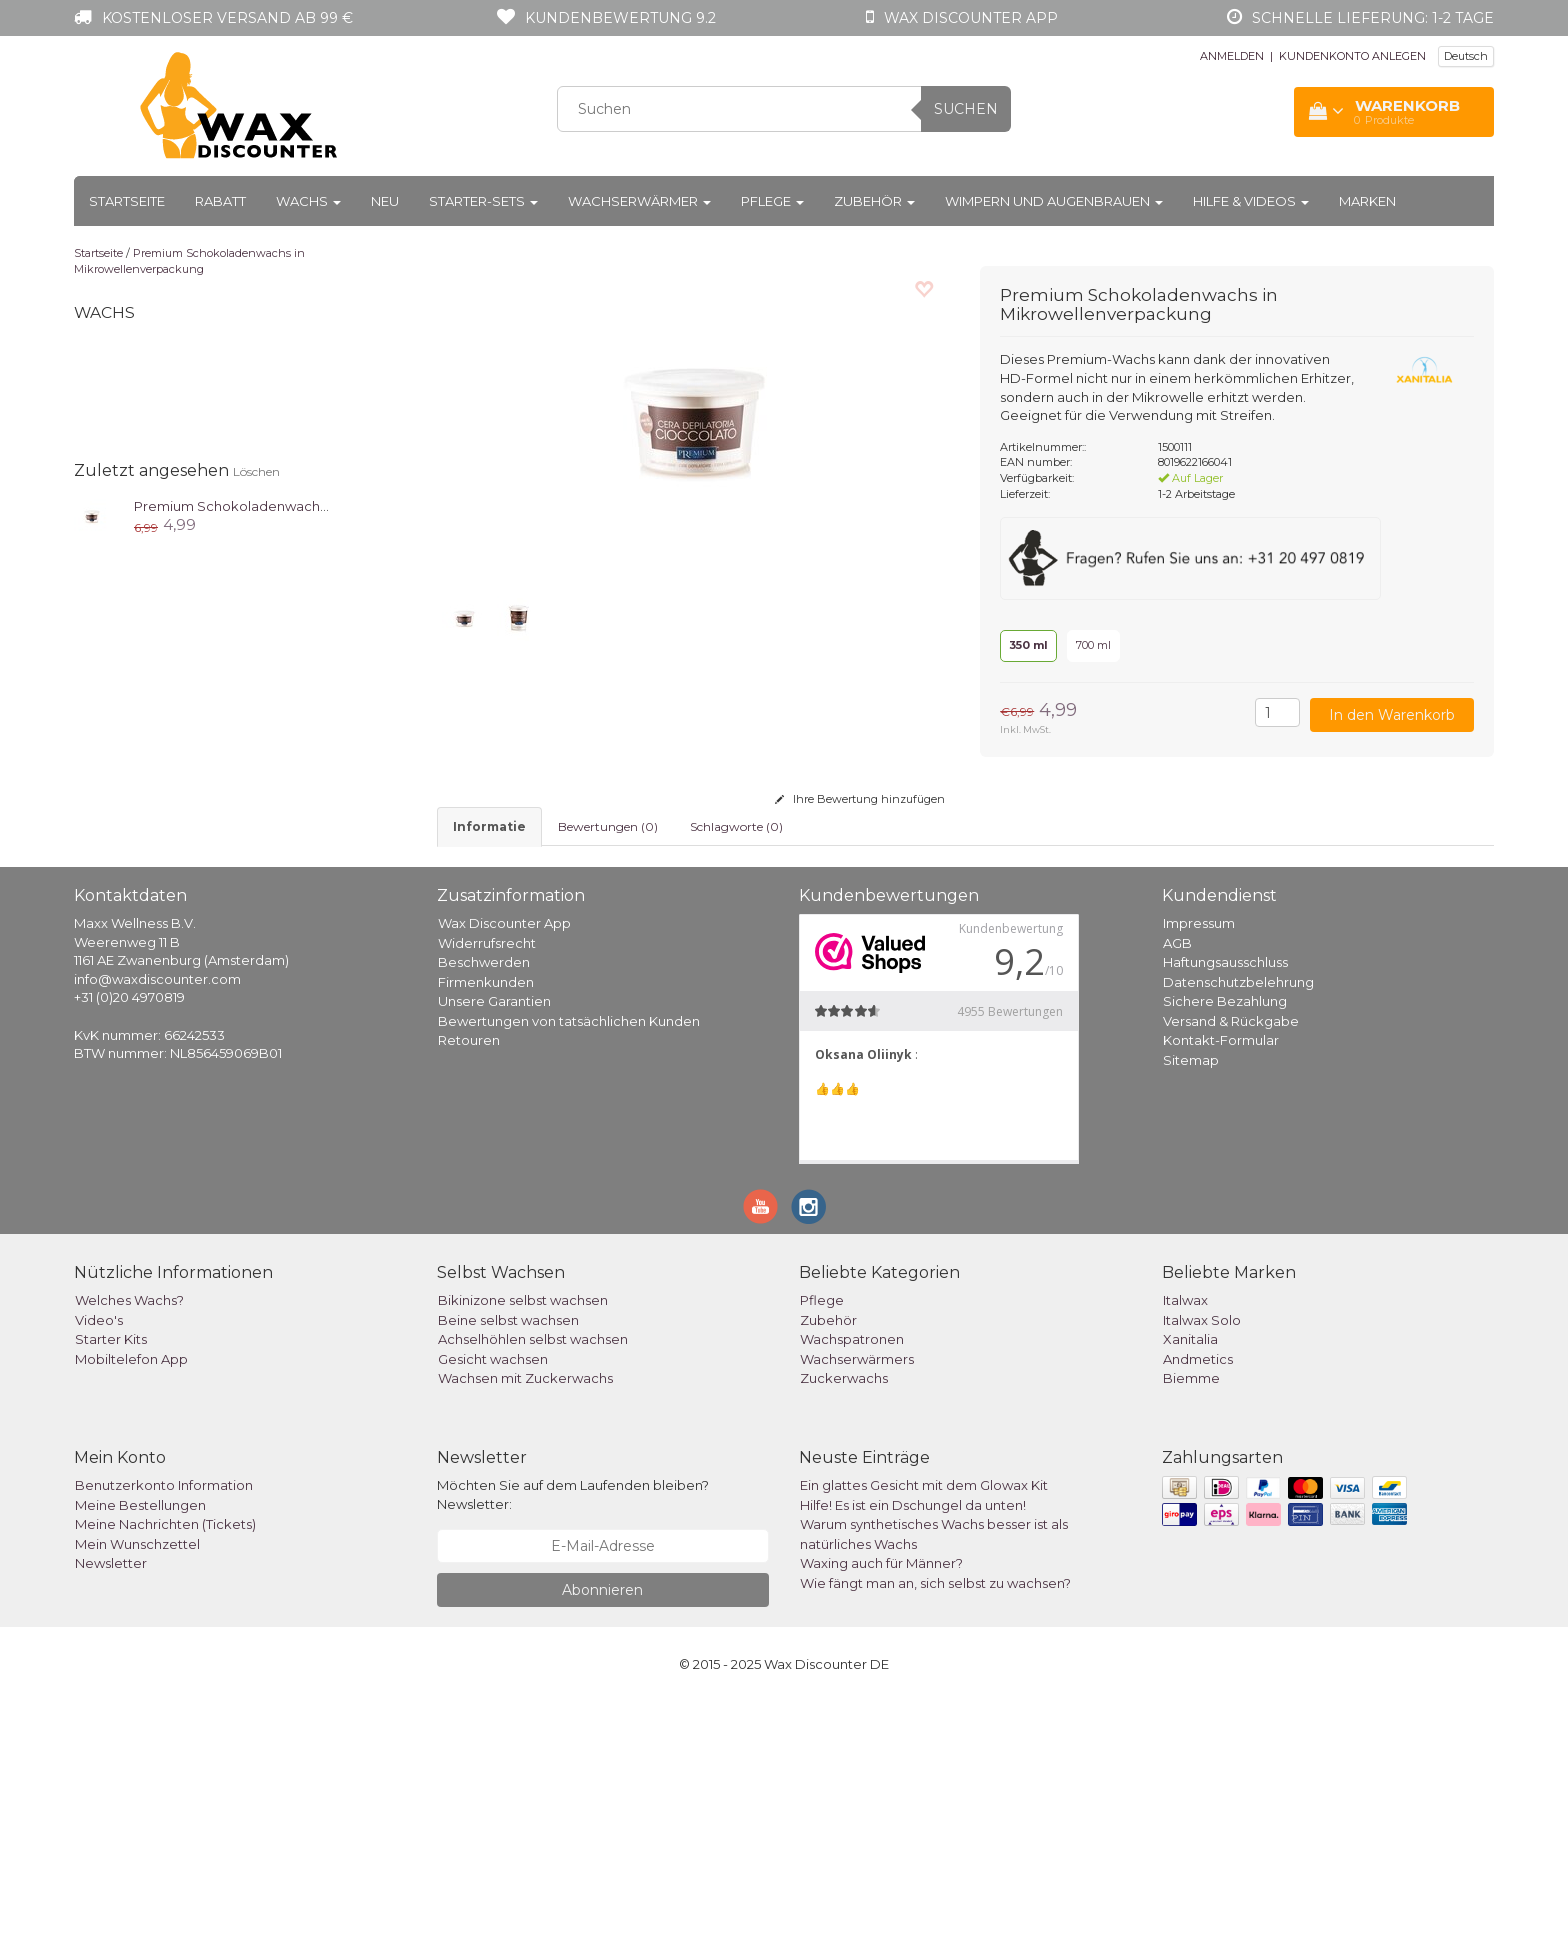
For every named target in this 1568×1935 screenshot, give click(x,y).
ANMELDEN (1232, 56)
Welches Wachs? (129, 1534)
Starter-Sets (483, 201)
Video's (99, 1553)
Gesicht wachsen (493, 1592)
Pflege (772, 201)
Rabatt (220, 201)
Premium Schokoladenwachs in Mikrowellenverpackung (189, 261)
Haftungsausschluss (1225, 1196)
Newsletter (111, 1797)
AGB (1177, 1176)
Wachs (308, 201)
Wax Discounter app (971, 18)
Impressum (1199, 1157)
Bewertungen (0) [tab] (608, 826)
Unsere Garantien (494, 1235)
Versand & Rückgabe (1231, 1254)
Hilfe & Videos (1251, 201)
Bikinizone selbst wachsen (523, 1534)
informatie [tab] (489, 826)
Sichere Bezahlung (1225, 1235)
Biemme (1191, 1612)
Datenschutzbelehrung (1238, 1215)
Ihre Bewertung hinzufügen (860, 799)
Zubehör (874, 201)
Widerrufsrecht (487, 1176)
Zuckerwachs (844, 1612)
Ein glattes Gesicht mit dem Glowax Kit (924, 1719)
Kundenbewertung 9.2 (620, 18)
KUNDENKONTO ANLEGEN (1352, 56)
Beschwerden (484, 1196)
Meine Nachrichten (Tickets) (165, 1758)
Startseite (127, 201)
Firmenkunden (486, 1215)
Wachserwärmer (639, 201)
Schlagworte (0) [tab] (736, 826)
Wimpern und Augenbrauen (1054, 201)
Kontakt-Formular (1221, 1274)
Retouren (469, 1274)
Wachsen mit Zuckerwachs (525, 1612)
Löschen (256, 471)
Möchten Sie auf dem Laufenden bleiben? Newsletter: (573, 1728)
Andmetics (1198, 1592)
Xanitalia (1190, 1573)
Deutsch (1466, 56)
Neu (385, 201)
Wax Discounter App (504, 1157)
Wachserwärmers (857, 1592)
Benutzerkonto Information (164, 1719)
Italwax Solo (1202, 1553)
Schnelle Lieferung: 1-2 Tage (1373, 18)
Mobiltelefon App (131, 1592)
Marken (1367, 201)
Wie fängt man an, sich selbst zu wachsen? (935, 1816)
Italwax (1185, 1534)
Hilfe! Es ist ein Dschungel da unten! (913, 1738)
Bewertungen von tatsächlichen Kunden (569, 1254)
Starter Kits (111, 1573)
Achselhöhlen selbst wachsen (533, 1573)
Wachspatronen (852, 1573)
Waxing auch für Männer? (881, 1797)
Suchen (966, 109)
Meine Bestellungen (140, 1738)
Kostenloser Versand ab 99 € (227, 18)
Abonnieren (602, 1823)
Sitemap (1191, 1293)
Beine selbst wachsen (508, 1553)
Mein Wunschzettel (137, 1777)
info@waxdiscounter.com (157, 1212)
